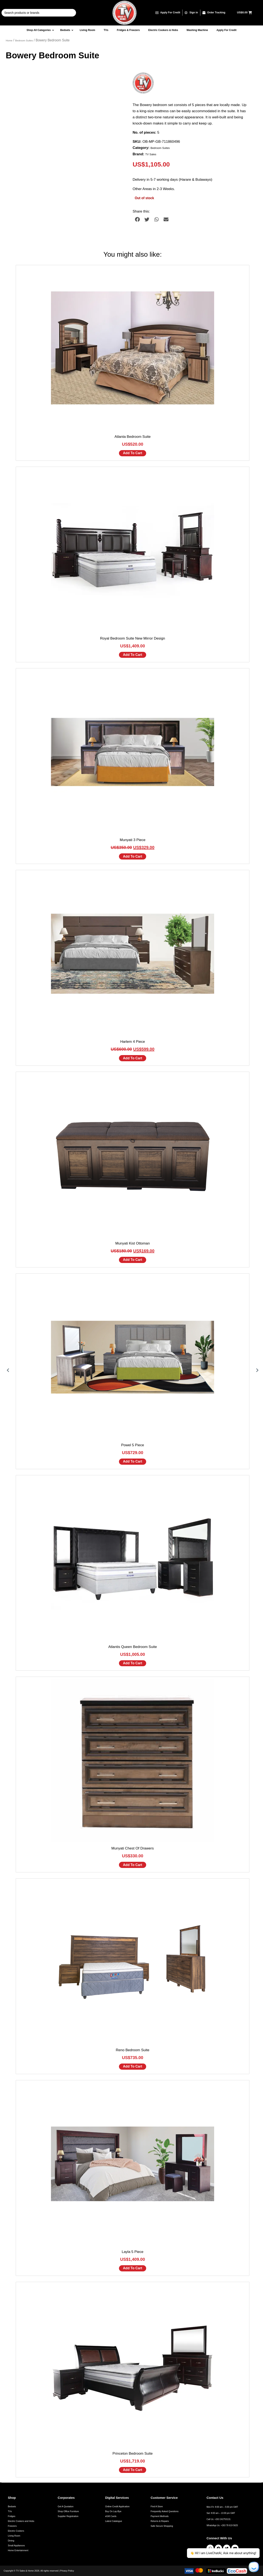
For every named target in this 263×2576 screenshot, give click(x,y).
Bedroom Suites (24, 40)
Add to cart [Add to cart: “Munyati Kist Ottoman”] (132, 1259)
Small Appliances (16, 2545)
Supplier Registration (68, 2516)
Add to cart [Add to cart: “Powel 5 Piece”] (132, 1461)
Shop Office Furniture (68, 2511)
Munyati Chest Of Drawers (132, 1848)
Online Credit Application (117, 2506)
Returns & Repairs (160, 2521)
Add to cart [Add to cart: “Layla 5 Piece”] (132, 2268)
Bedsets (12, 2506)
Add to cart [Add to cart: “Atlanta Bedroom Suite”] (132, 453)
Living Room (14, 2535)
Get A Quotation (66, 2506)
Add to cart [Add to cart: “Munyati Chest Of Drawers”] (132, 1865)
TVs (10, 2511)
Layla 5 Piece (132, 2252)
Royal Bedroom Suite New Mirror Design (132, 638)
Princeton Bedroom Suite (133, 2453)
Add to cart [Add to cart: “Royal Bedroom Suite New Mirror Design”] (132, 655)
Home (9, 40)
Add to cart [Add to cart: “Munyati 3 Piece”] (132, 856)
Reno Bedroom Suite (132, 2050)
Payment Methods (160, 2516)
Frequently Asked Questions (164, 2511)
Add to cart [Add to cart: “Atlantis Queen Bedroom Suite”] (132, 1663)
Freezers (12, 2526)
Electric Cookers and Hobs (21, 2521)
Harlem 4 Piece (132, 1042)
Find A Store (157, 2506)
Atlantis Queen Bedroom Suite (132, 1647)
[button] (137, 219)
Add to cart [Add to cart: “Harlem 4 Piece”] (132, 1058)
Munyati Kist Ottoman (132, 1243)
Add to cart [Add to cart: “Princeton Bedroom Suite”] (132, 2470)
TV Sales (150, 154)
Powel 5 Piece (132, 1445)
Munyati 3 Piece (133, 840)
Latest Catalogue (113, 2521)
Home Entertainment (18, 2550)
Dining (11, 2540)
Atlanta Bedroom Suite (133, 437)
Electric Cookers (16, 2531)
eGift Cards (110, 2516)
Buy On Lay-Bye (113, 2511)
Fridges (11, 2516)
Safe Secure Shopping (162, 2526)
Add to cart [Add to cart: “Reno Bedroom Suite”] (132, 2066)
